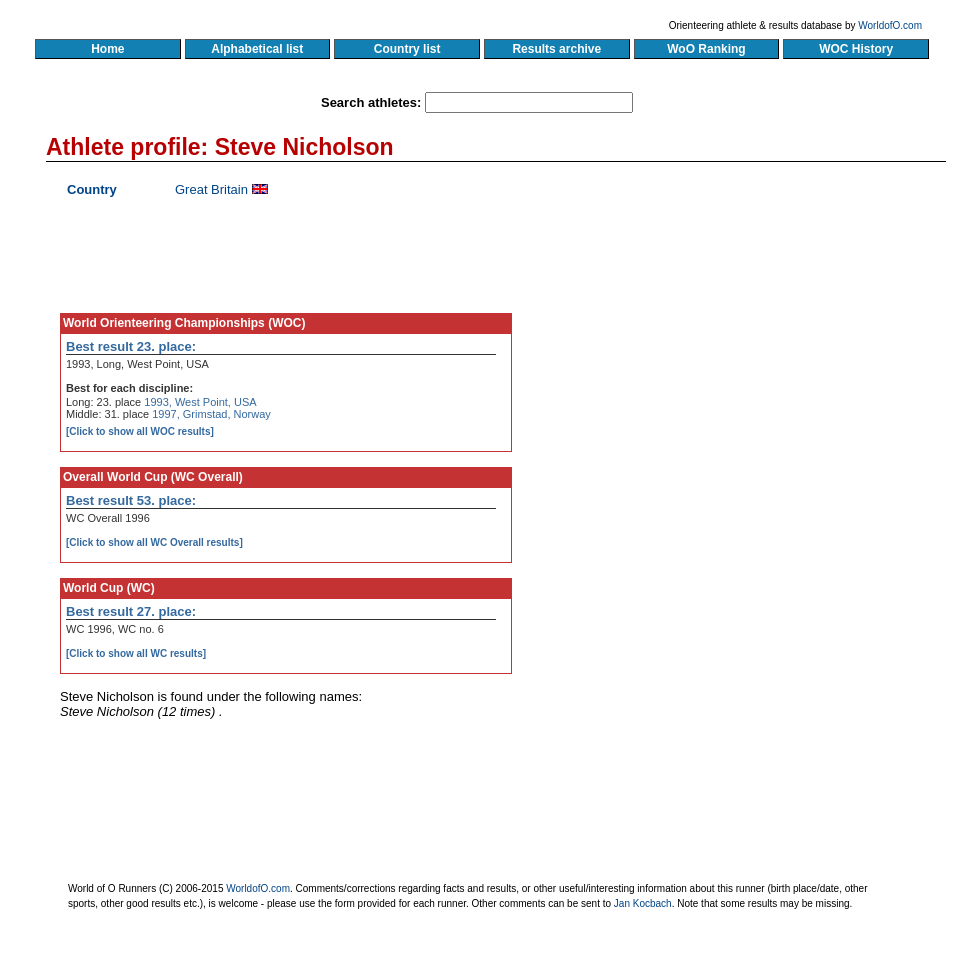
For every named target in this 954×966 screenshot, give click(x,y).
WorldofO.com (890, 25)
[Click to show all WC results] (136, 653)
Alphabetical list (257, 49)
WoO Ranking (707, 49)
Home (107, 49)
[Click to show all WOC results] (140, 431)
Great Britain (211, 189)
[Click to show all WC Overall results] (154, 542)
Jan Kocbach (643, 903)
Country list (407, 49)
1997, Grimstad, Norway (211, 414)
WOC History (855, 49)
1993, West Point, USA (200, 402)
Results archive (557, 49)
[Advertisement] (754, 365)
